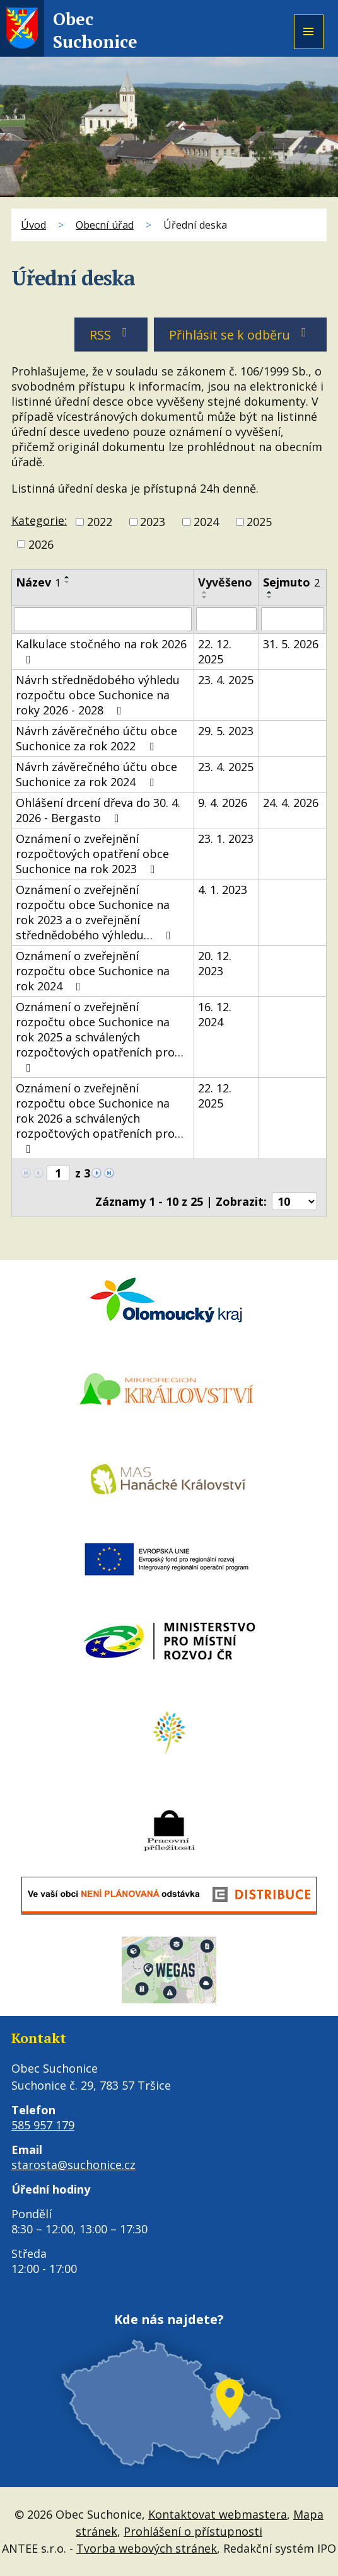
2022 (99, 522)
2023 (152, 522)
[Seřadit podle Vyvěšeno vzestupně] (205, 592)
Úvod (33, 225)
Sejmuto (291, 582)
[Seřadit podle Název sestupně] (67, 582)
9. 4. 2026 (222, 802)
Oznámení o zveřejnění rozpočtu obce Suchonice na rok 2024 (93, 970)
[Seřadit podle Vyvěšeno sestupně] (205, 597)
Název (38, 582)
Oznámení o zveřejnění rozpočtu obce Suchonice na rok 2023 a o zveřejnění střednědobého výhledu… (96, 912)
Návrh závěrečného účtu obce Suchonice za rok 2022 (96, 738)
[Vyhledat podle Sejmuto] (292, 619)
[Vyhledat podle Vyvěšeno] (226, 619)
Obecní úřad (105, 225)
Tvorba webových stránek (146, 2548)
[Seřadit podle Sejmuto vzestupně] (270, 592)
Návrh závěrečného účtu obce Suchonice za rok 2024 (96, 774)
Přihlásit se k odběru (240, 334)
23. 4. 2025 (226, 679)
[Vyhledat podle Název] (103, 619)
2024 (206, 522)
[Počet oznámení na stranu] (294, 1201)
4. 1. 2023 (222, 889)
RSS (111, 334)
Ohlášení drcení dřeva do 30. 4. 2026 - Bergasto (98, 810)
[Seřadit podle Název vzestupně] (67, 577)
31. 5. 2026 (290, 643)
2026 (41, 544)
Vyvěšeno (225, 582)
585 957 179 (42, 2124)
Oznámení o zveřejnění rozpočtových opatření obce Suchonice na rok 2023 (92, 853)
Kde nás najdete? (169, 2319)
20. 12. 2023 (214, 963)
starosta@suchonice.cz (73, 2164)
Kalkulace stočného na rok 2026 (101, 650)
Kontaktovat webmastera (217, 2514)
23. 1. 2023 (226, 838)
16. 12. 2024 (214, 1014)
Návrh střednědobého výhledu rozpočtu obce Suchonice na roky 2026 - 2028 (98, 695)
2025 (259, 522)
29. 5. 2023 (226, 730)
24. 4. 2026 (290, 802)
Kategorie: (39, 520)
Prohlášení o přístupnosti (193, 2531)
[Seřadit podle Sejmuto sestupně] (270, 597)
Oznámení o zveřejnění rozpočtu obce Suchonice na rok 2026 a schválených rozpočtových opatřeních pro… (100, 1117)
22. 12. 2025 (214, 651)
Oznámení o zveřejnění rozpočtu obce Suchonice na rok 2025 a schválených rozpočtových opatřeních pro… (100, 1036)
